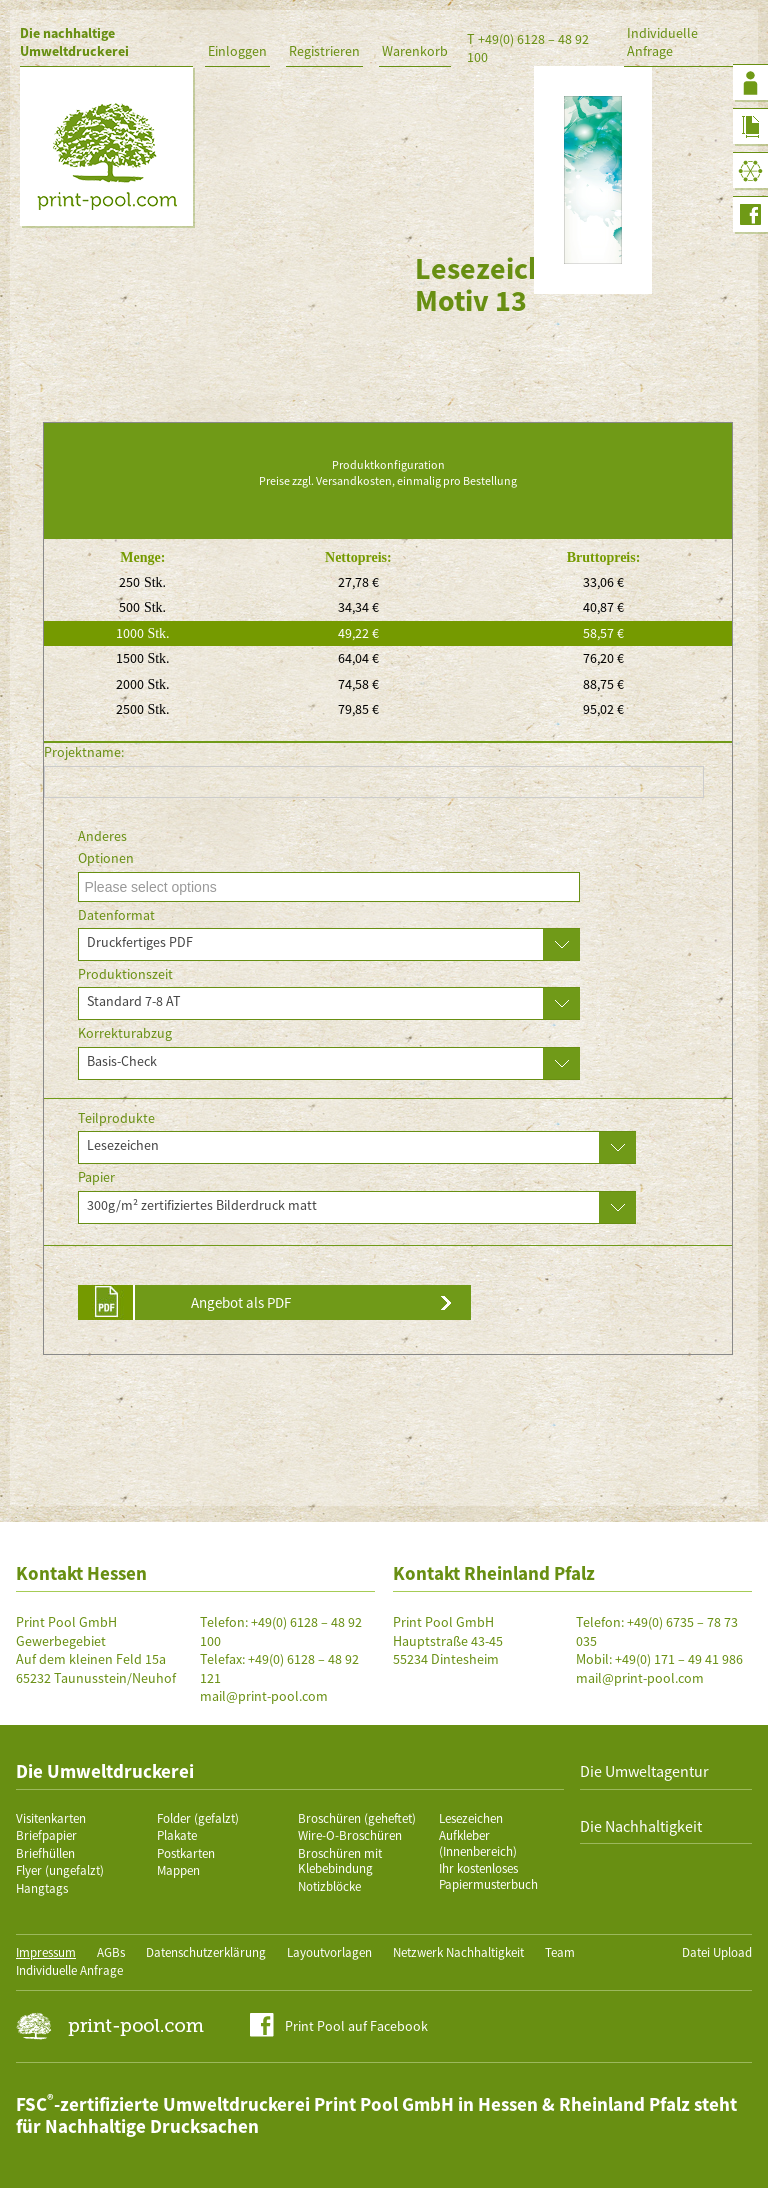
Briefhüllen (45, 1853)
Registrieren (324, 51)
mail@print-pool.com (264, 1696)
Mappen (178, 1870)
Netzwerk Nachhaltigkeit (458, 1952)
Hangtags (42, 1888)
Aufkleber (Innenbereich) (478, 1843)
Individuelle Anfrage (662, 42)
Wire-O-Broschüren (350, 1835)
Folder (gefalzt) (198, 1818)
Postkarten (186, 1853)
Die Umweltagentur (644, 1771)
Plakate (177, 1835)
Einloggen (237, 51)
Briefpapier (46, 1835)
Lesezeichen (471, 1818)
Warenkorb (415, 51)
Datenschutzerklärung (206, 1952)
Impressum (46, 1952)
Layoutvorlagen (329, 1952)
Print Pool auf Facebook (356, 2026)
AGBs (111, 1952)
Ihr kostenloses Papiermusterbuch (488, 1876)
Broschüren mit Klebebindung (340, 1861)
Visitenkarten (51, 1818)
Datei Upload (717, 1952)
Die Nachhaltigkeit (641, 1826)
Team (560, 1952)
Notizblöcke (329, 1886)
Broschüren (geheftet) (357, 1818)
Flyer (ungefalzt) (60, 1870)
